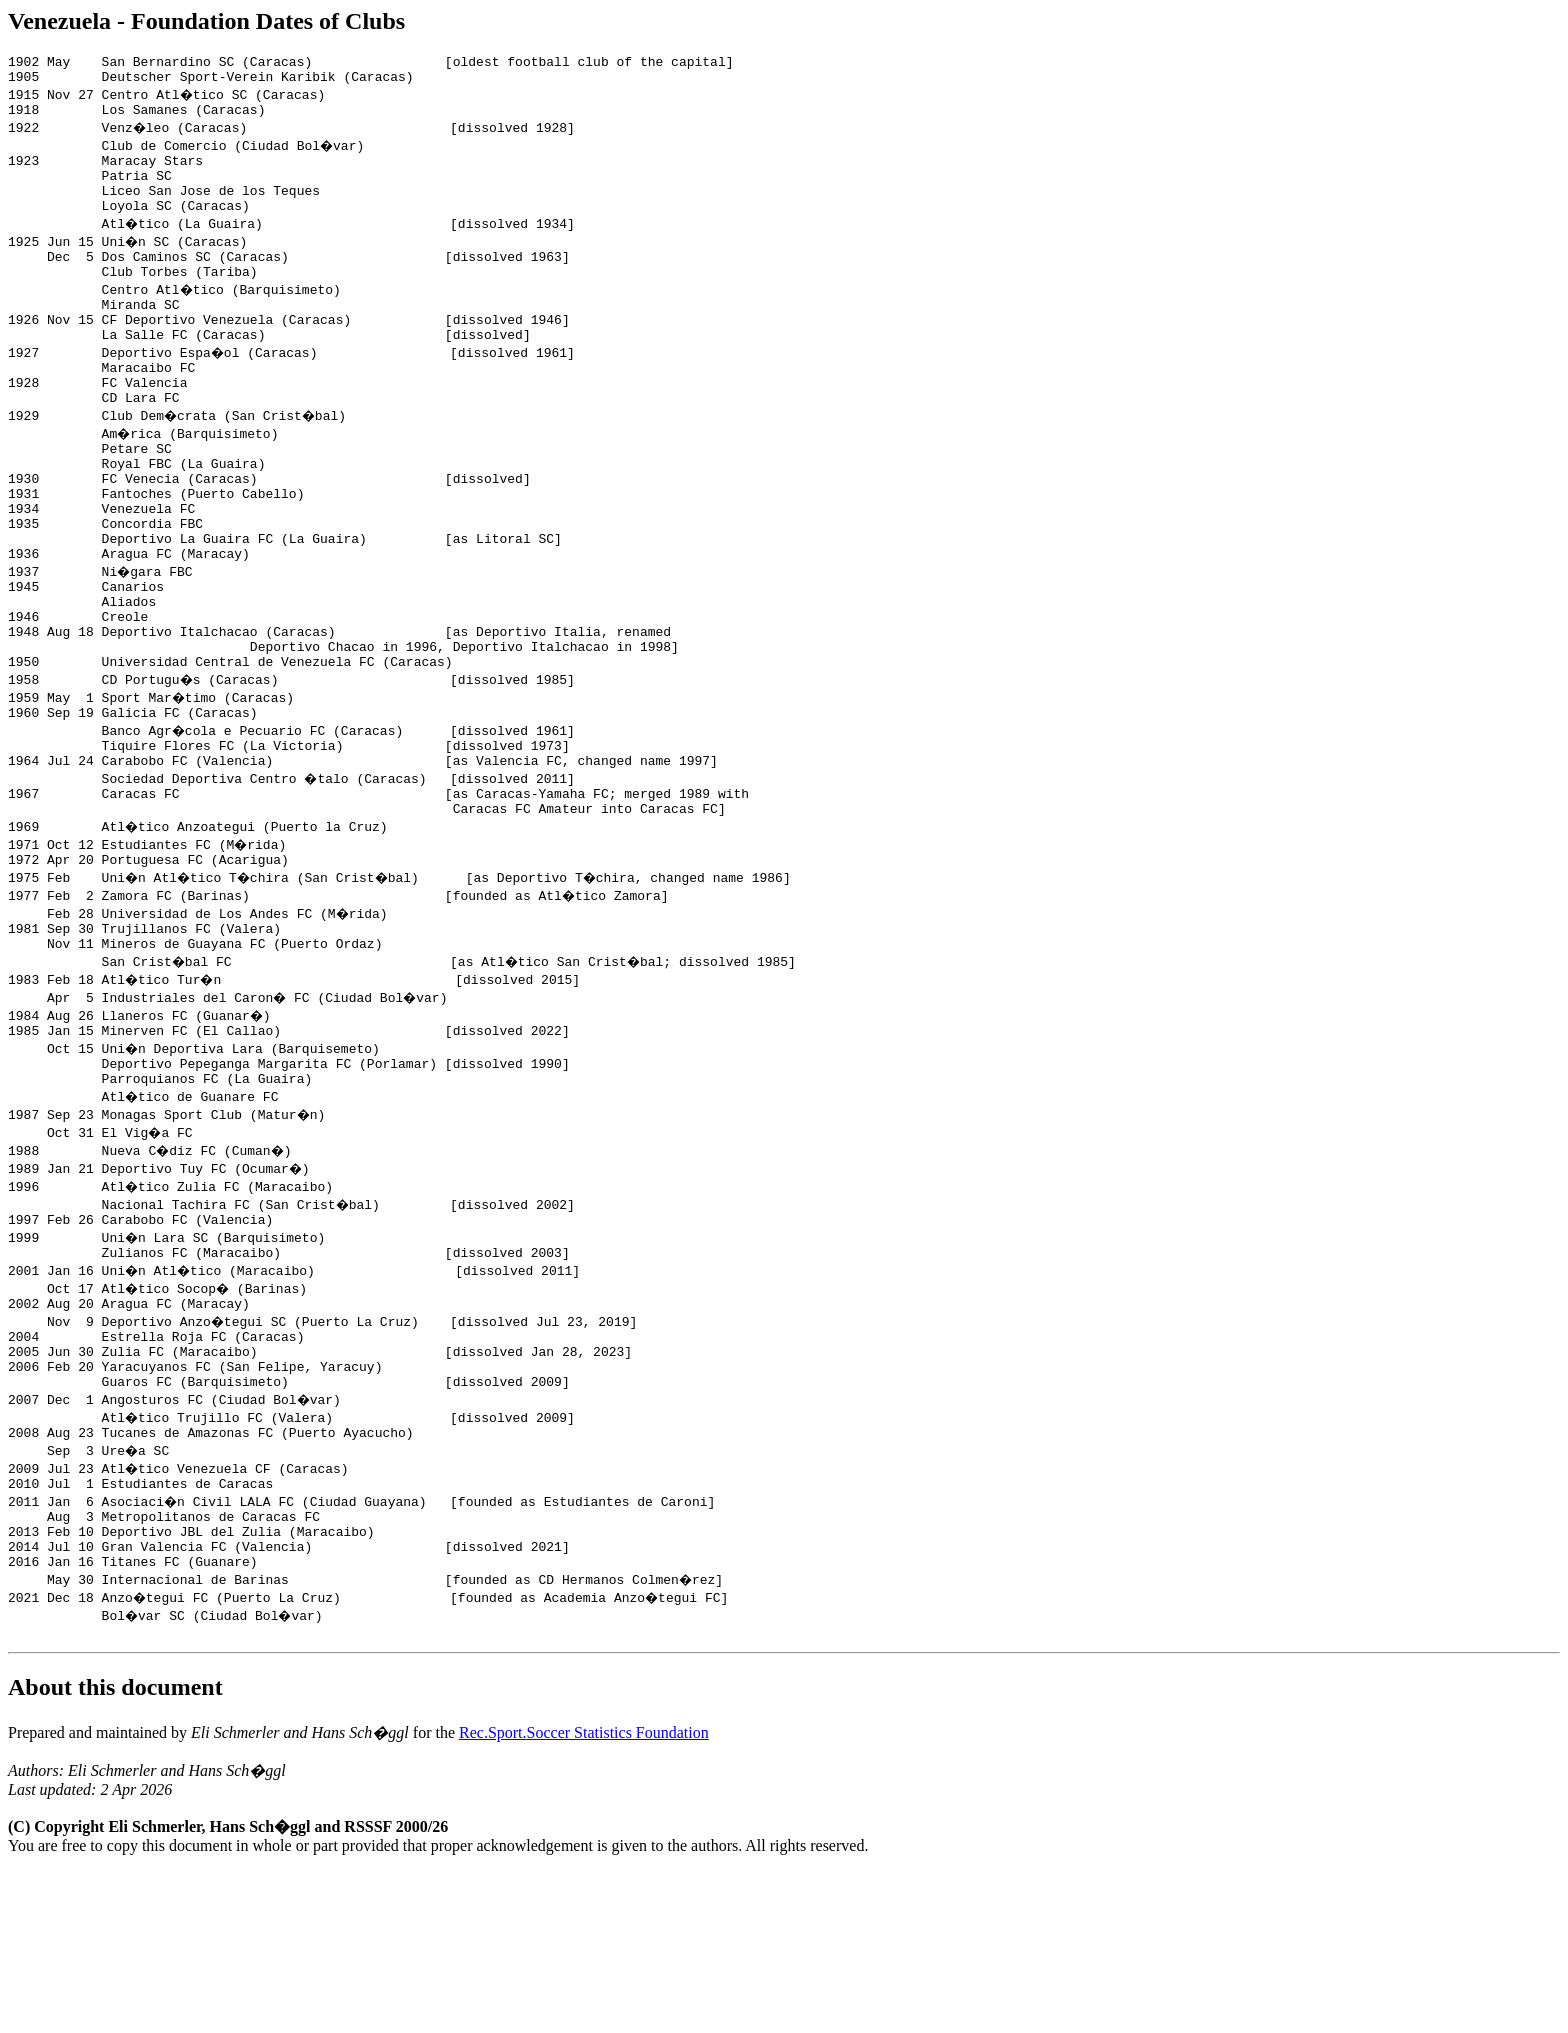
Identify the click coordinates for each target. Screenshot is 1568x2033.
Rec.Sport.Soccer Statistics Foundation (584, 1894)
